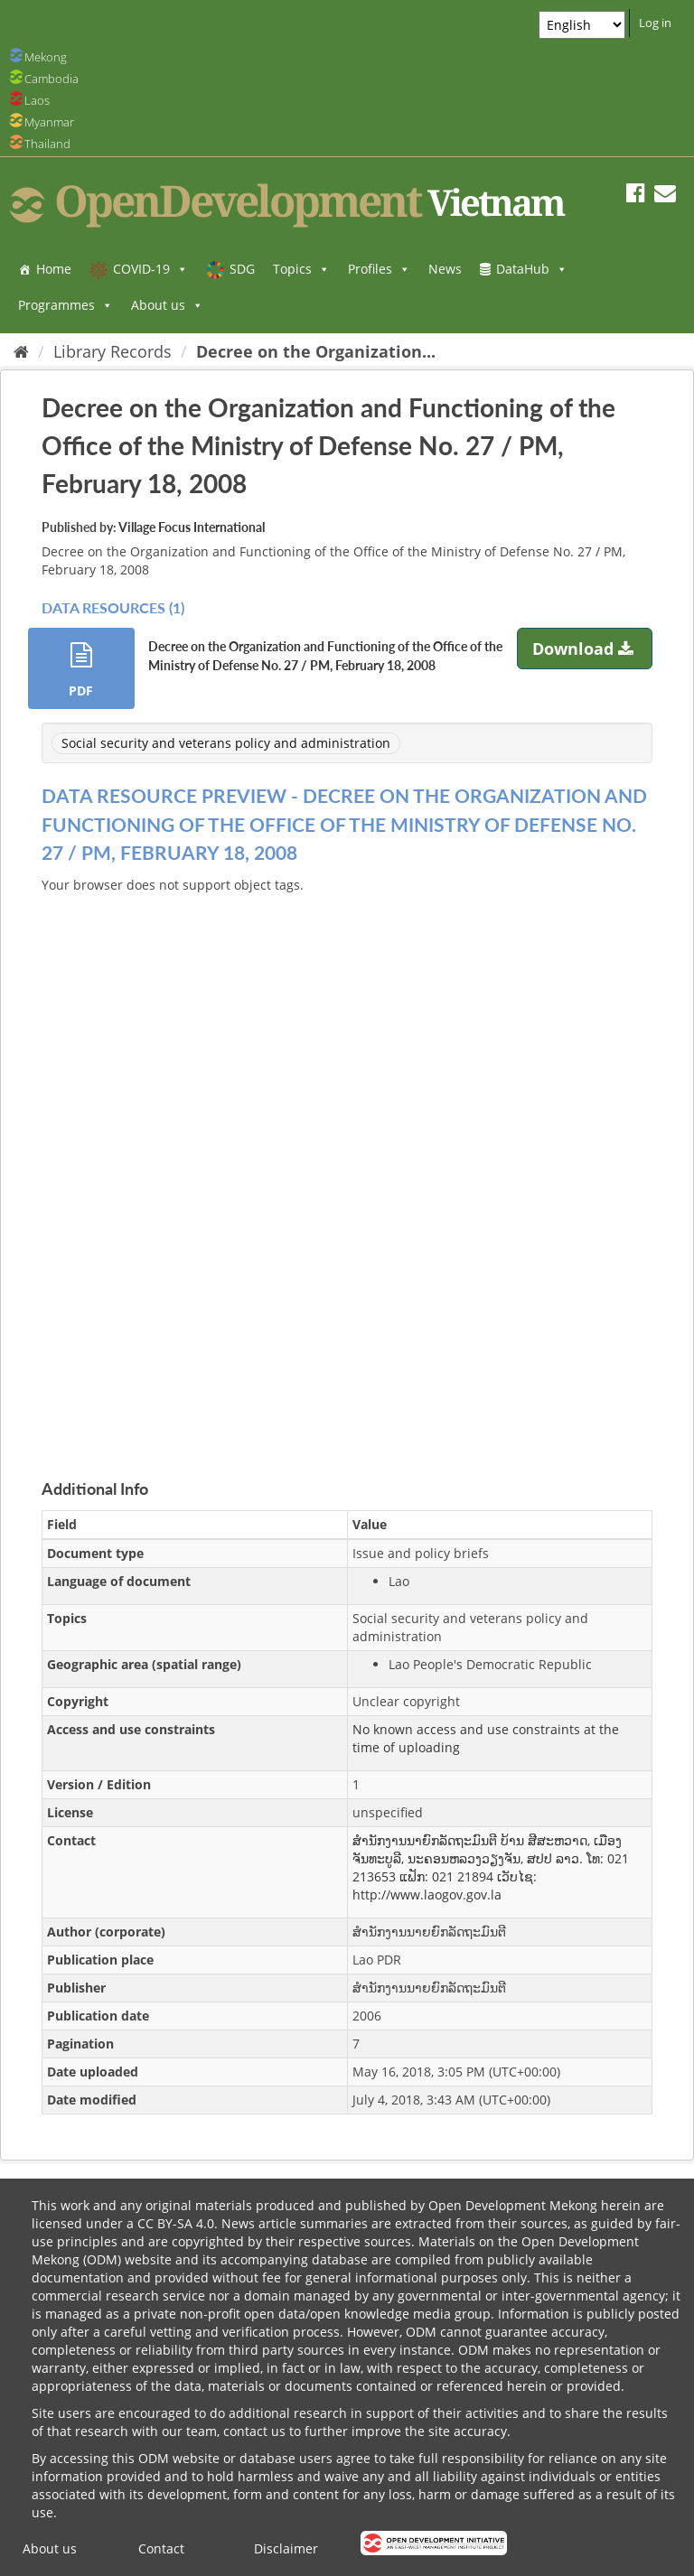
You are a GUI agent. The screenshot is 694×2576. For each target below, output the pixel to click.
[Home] (21, 351)
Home (53, 268)
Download (585, 648)
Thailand (47, 143)
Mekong (45, 57)
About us (167, 304)
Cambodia (51, 78)
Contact (161, 2548)
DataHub (531, 268)
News (445, 268)
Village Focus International (191, 527)
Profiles (379, 268)
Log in (655, 22)
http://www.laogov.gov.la (427, 1894)
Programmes (65, 304)
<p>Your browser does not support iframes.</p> (347, 1165)
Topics (301, 268)
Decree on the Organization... (316, 351)
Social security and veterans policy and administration (225, 742)
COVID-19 (150, 268)
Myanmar (49, 122)
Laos (37, 100)
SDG (242, 268)
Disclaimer (286, 2548)
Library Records (112, 351)
